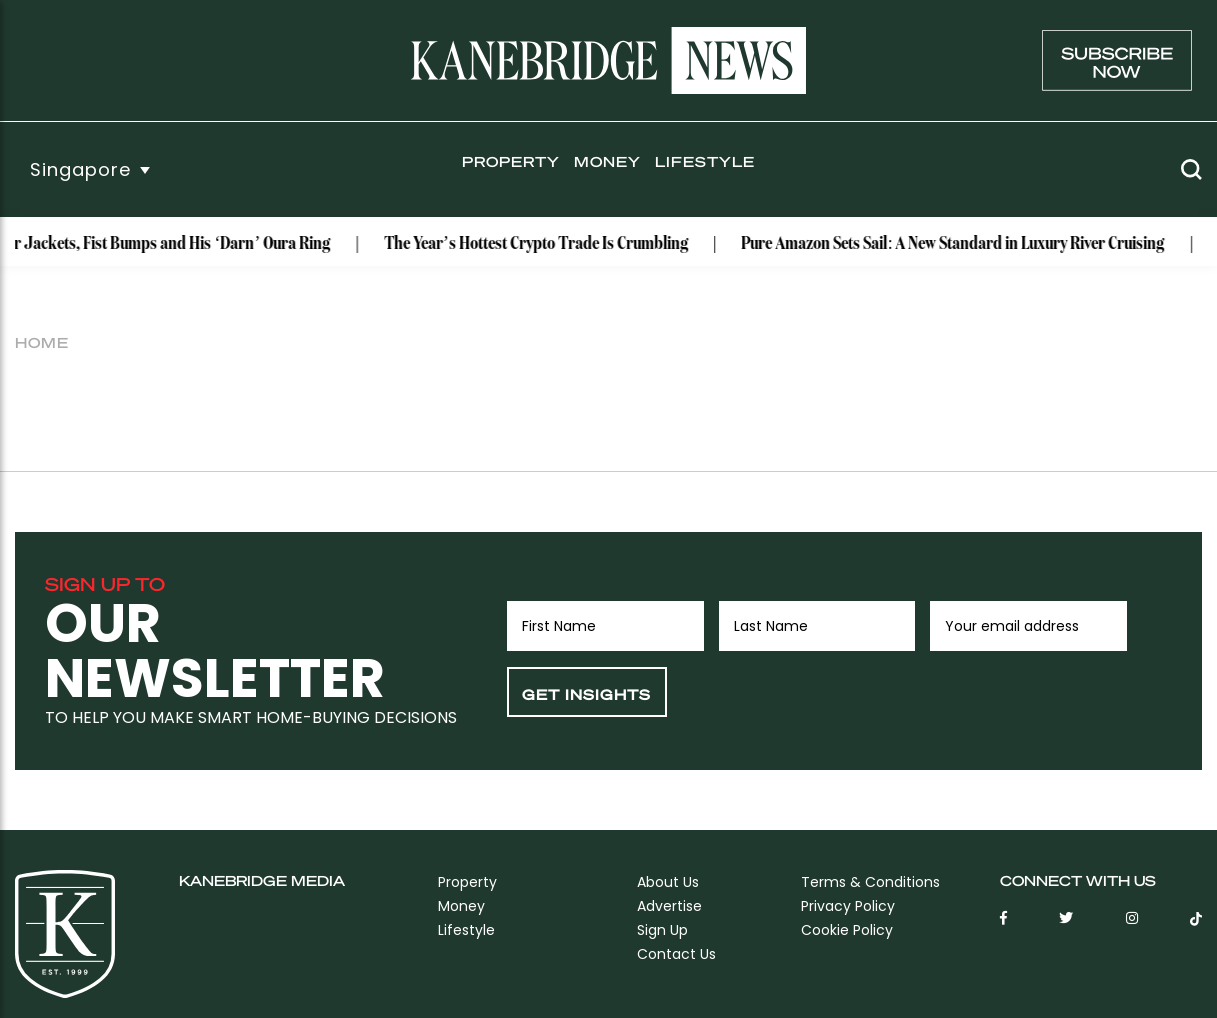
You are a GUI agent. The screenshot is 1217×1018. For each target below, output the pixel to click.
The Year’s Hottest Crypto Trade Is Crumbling (542, 244)
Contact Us (676, 954)
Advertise (669, 906)
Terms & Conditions (870, 882)
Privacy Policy (848, 906)
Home (42, 342)
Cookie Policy (847, 930)
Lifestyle (705, 161)
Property (511, 161)
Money (607, 161)
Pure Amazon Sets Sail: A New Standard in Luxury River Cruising (958, 244)
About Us (668, 882)
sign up (662, 930)
